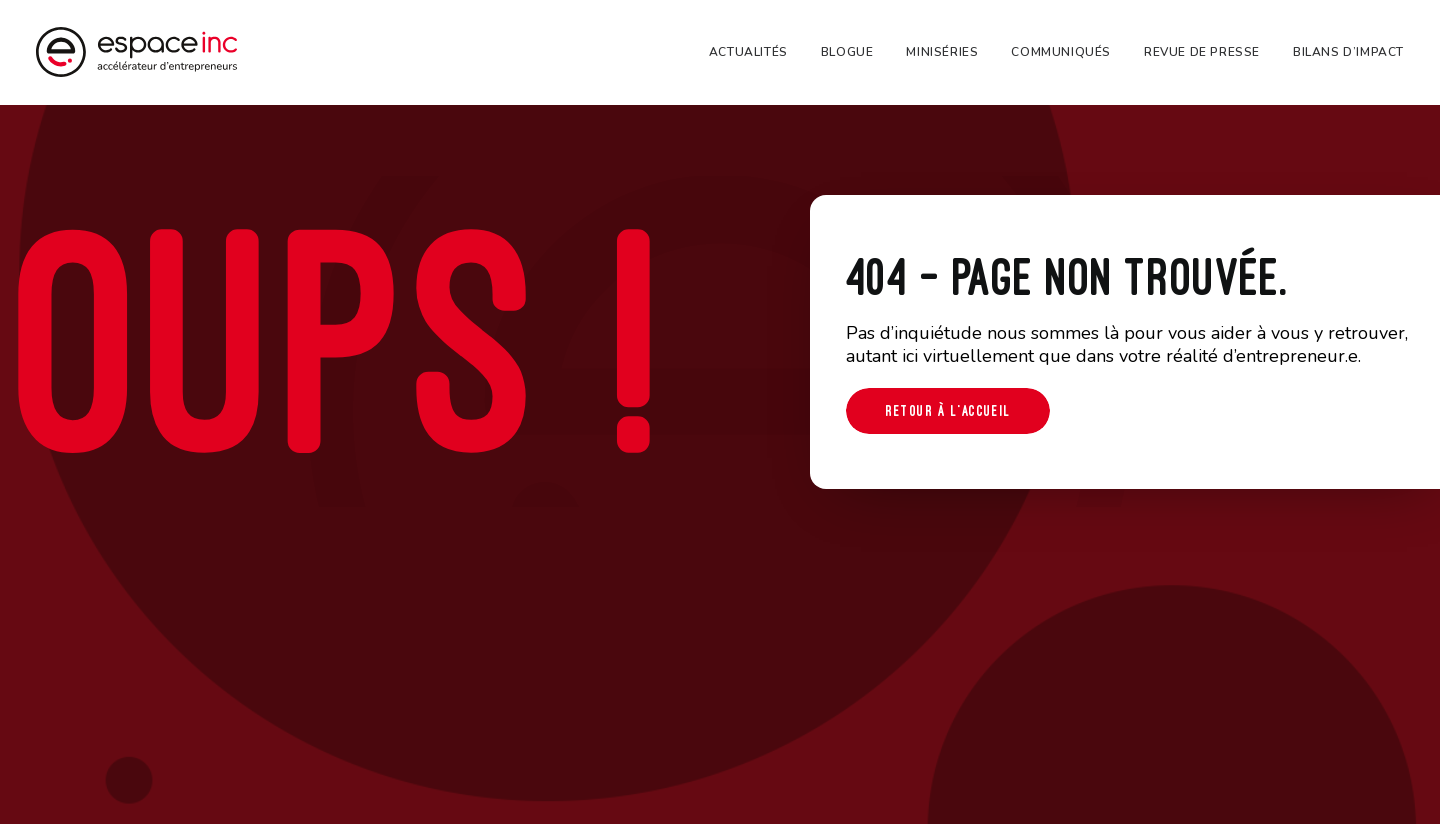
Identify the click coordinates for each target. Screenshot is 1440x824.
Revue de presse (1202, 52)
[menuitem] (755, 52)
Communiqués (1061, 52)
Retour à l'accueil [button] (948, 410)
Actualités (748, 52)
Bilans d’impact (1348, 52)
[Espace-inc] (136, 52)
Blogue (847, 52)
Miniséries (942, 52)
